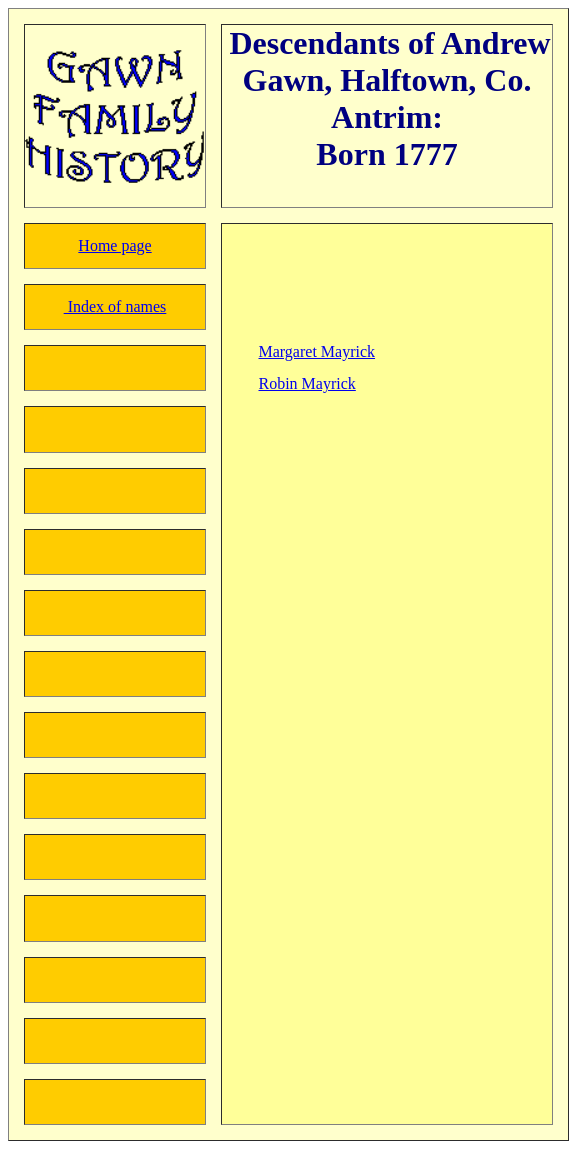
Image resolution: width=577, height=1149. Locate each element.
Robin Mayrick (307, 383)
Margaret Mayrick (317, 351)
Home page (114, 245)
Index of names (115, 306)
